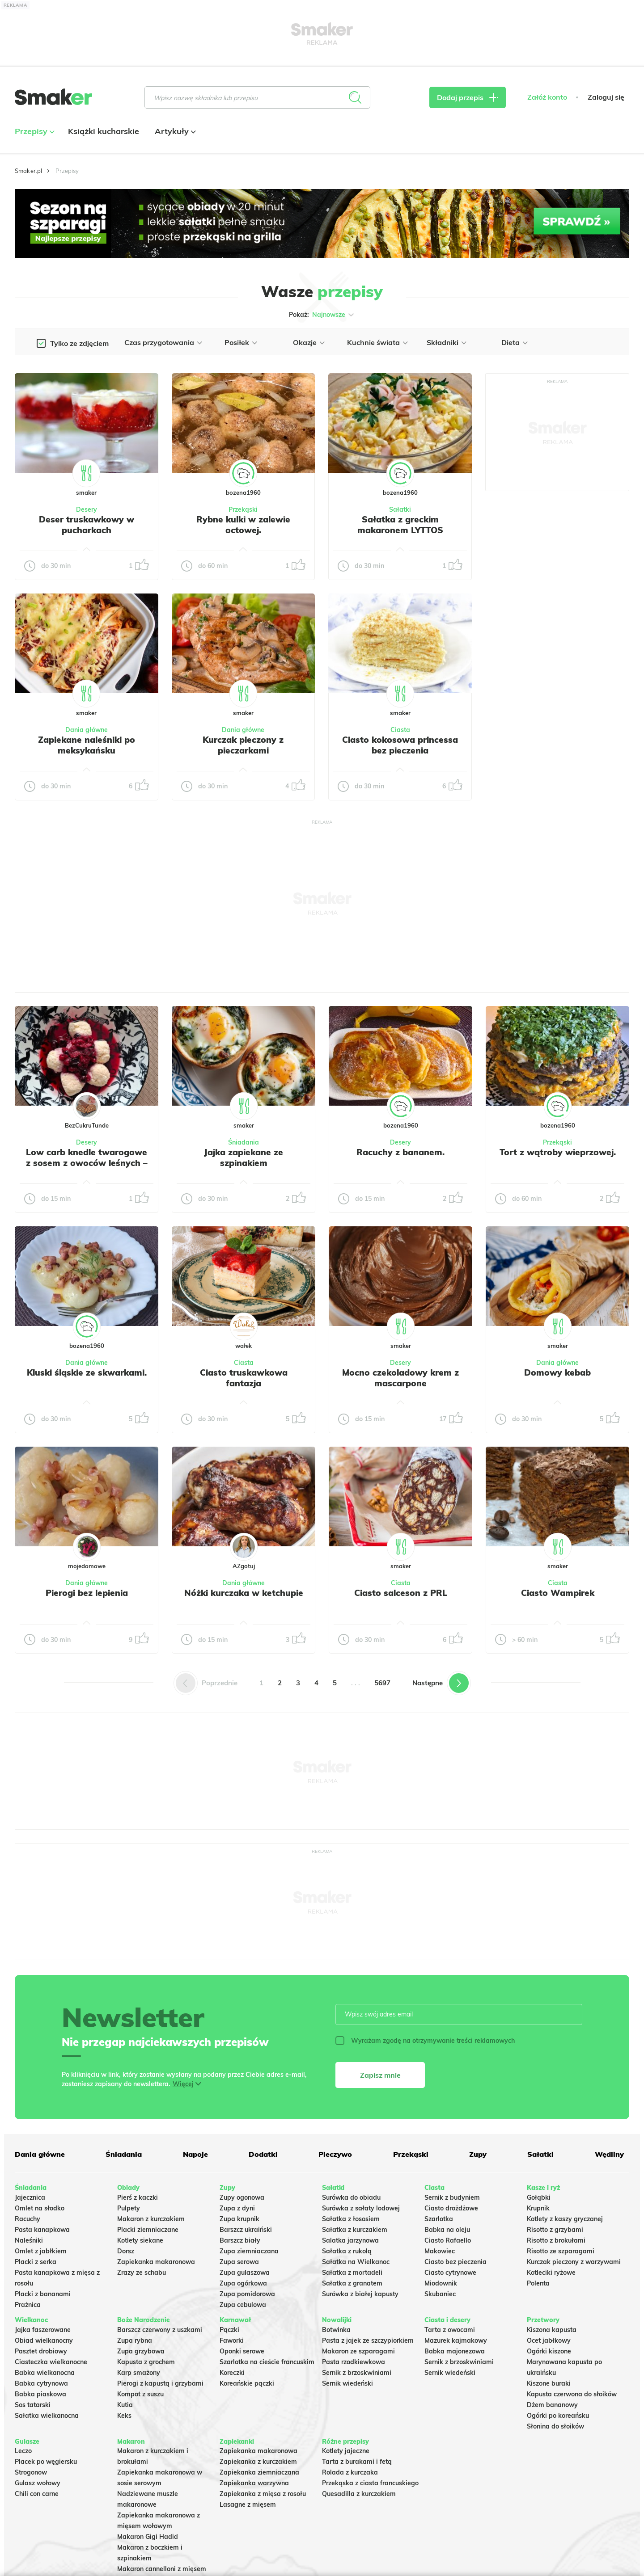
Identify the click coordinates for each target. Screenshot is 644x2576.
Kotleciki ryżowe (551, 2273)
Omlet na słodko (39, 2208)
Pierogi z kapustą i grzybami (160, 2383)
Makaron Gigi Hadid (147, 2537)
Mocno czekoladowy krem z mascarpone (400, 1378)
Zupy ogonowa (242, 2197)
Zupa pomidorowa (247, 2294)
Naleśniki (29, 2240)
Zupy (478, 2154)
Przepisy (33, 131)
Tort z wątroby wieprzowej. (558, 1152)
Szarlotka (438, 2219)
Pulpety (128, 2208)
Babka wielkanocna (45, 2373)
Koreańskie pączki (247, 2383)
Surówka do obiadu (351, 2197)
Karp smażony (138, 2373)
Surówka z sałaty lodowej (361, 2208)
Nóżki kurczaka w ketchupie (243, 1592)
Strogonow (31, 2472)
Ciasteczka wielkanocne (51, 2362)
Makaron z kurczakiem (151, 2219)
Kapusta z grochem (146, 2362)
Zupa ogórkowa (243, 2283)
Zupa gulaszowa (245, 2273)
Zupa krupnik (239, 2219)
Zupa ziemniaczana (249, 2251)
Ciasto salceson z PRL (400, 1592)
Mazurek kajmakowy (455, 2340)
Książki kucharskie (103, 131)
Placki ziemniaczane (147, 2230)
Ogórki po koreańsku (558, 2416)
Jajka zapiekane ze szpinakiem (243, 1157)
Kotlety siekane (140, 2240)
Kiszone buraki (549, 2383)
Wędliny (609, 2154)
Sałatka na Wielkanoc (356, 2262)
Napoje (195, 2154)
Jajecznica (30, 2197)
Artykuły (174, 131)
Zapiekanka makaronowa (156, 2262)
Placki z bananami (43, 2294)
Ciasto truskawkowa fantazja (244, 1378)
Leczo (23, 2451)
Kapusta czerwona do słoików (572, 2394)
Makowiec (439, 2251)
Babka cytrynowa (41, 2383)
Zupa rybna (134, 2340)
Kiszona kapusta (551, 2330)
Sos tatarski (33, 2405)
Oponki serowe (242, 2351)
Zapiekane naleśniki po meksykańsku (86, 745)
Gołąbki (539, 2197)
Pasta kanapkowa (42, 2230)
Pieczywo (335, 2154)
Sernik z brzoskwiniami (356, 2373)
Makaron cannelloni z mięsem (161, 2569)
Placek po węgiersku (46, 2462)
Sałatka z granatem (352, 2283)
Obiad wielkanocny (44, 2340)
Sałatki (400, 509)
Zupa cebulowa (243, 2305)
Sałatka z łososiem (351, 2219)
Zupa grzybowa (141, 2351)
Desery (86, 509)
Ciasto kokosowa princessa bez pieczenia (400, 745)
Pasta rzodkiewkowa (353, 2362)
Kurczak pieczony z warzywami (574, 2262)
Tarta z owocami (449, 2330)
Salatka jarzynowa (350, 2240)
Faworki (232, 2340)
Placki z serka (35, 2262)
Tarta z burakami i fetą (357, 2462)
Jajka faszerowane (43, 2330)
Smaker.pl (28, 170)
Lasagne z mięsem (248, 2504)
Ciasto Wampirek (557, 1592)
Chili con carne (37, 2494)
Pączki (229, 2330)
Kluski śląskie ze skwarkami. (87, 1372)
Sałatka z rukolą (347, 2251)
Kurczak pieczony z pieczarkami (243, 745)
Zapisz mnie (380, 2075)
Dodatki (263, 2154)
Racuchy (27, 2219)
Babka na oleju (447, 2230)
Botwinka (336, 2330)
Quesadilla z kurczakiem (359, 2494)
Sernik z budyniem (452, 2197)
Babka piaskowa (40, 2394)
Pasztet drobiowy (41, 2351)
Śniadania (243, 1142)
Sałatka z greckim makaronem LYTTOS (400, 524)
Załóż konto (547, 97)
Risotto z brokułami (556, 2240)
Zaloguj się (606, 97)
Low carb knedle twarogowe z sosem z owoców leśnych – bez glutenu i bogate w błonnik (87, 1168)
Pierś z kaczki (137, 2197)
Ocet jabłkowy (549, 2340)
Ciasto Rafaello (447, 2240)
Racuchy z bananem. (400, 1152)
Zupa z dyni (237, 2208)
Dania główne (86, 730)
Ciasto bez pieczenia (455, 2262)
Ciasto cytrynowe (450, 2273)
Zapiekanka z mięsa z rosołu (263, 2494)
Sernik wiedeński (347, 2383)
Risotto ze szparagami (560, 2251)
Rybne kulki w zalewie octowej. (243, 524)
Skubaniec (440, 2294)
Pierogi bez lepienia (87, 1592)
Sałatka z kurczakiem (354, 2230)
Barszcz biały (240, 2240)
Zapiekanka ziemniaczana (259, 2472)
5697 (382, 1683)
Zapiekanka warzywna (254, 2483)
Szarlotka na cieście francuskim (267, 2362)
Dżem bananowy (552, 2405)
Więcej (183, 2084)
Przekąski (243, 509)
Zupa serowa (239, 2262)
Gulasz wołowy (37, 2483)
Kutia (125, 2405)
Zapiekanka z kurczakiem (258, 2462)
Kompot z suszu (140, 2394)
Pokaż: (322, 314)
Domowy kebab (557, 1372)
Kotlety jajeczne (345, 2451)
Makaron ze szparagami (358, 2351)
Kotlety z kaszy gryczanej (565, 2219)
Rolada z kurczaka (350, 2472)
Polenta (538, 2283)
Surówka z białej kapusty (360, 2294)
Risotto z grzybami (555, 2230)
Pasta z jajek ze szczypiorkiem (368, 2340)
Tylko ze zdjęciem (79, 343)
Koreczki (232, 2373)
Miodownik (440, 2283)
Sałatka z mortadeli (352, 2273)
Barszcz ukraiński (246, 2230)
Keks (124, 2416)
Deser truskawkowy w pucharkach (86, 524)
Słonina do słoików (555, 2426)
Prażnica (28, 2305)
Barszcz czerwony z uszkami (159, 2330)
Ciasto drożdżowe (451, 2208)
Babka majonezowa (454, 2351)
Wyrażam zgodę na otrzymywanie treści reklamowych (425, 2040)
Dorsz (125, 2251)
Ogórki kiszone (549, 2351)
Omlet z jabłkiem (41, 2251)
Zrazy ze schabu (141, 2273)
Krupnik (538, 2208)
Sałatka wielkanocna (47, 2416)
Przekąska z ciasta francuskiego (370, 2483)
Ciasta (400, 730)
